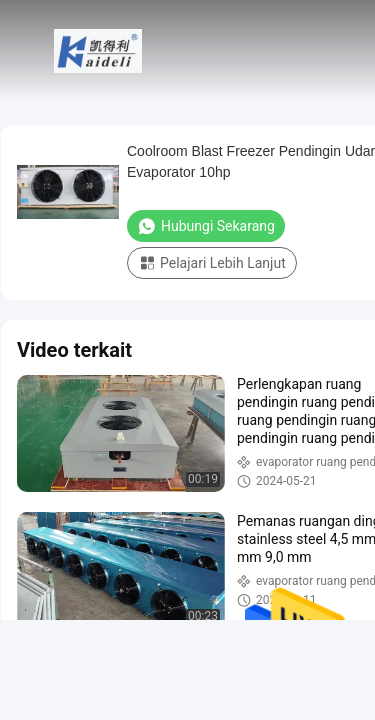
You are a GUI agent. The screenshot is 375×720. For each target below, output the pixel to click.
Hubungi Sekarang (206, 226)
